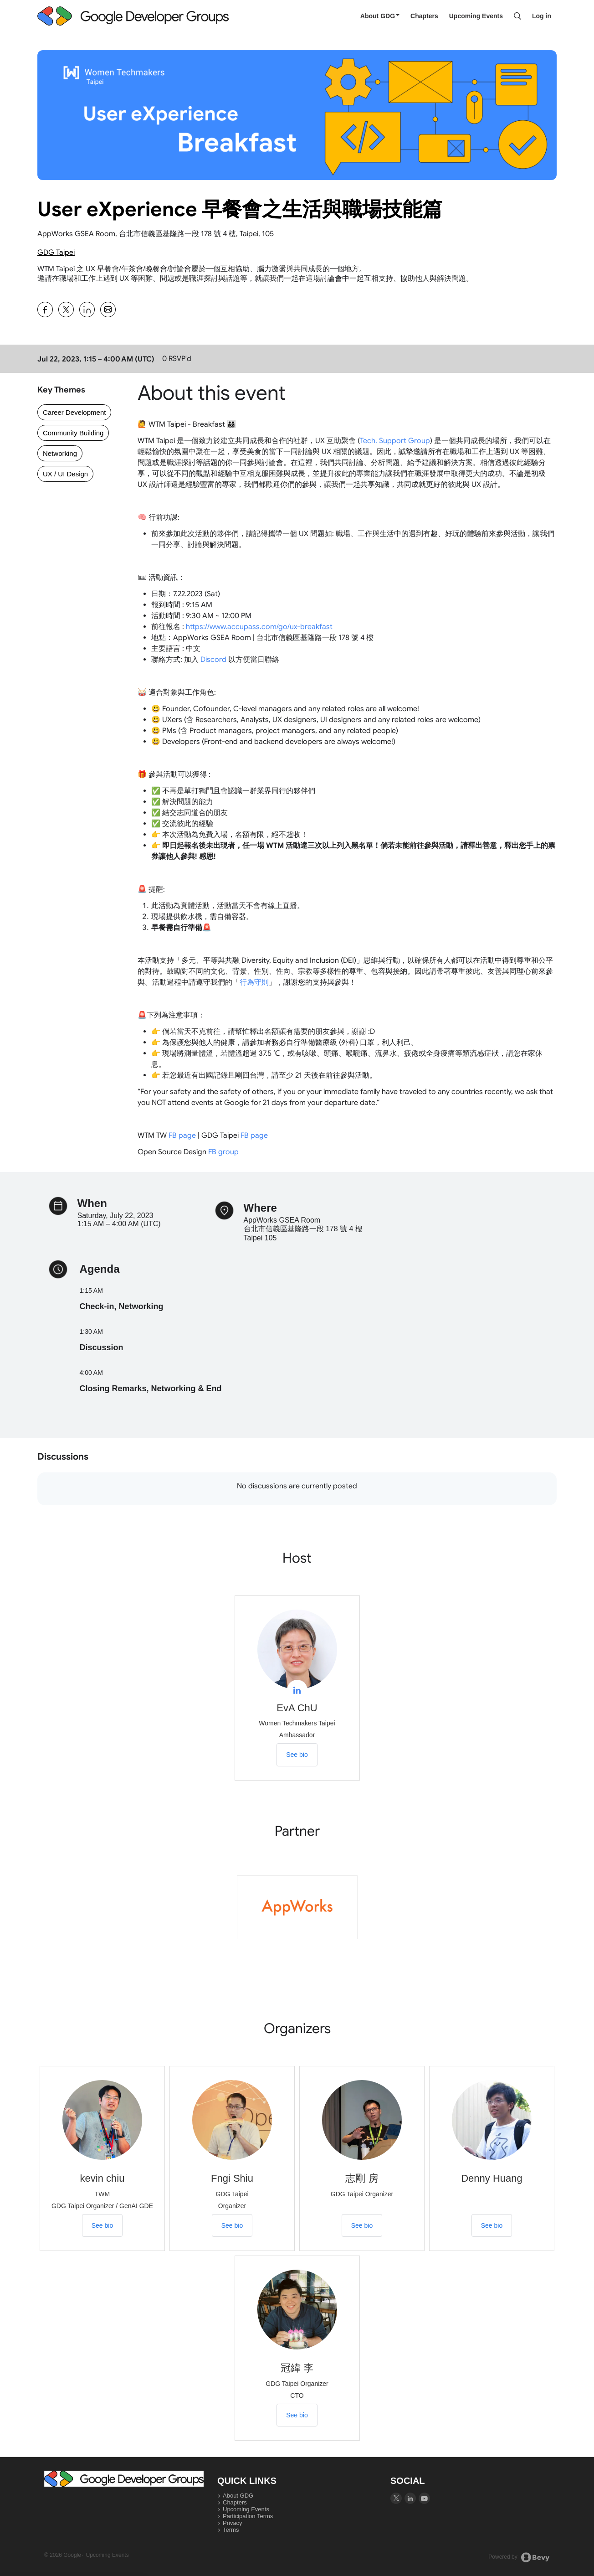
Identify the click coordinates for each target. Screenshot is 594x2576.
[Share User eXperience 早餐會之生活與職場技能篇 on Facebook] (45, 309)
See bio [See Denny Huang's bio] (491, 2225)
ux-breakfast (259, 626)
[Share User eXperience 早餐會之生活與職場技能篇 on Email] (108, 309)
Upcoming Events (476, 16)
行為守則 (254, 982)
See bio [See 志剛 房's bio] (362, 2225)
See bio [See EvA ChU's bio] (296, 1754)
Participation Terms (248, 2516)
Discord (213, 659)
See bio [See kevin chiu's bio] (102, 2225)
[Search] (517, 16)
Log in (541, 16)
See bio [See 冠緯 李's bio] (296, 2415)
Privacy (232, 2522)
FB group (223, 1151)
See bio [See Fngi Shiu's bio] (232, 2225)
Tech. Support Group (395, 440)
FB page (182, 1135)
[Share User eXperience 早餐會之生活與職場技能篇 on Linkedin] (87, 309)
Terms (231, 2529)
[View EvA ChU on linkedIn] (297, 1690)
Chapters (424, 16)
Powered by (519, 2557)
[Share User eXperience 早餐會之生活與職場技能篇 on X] (66, 309)
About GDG (379, 16)
